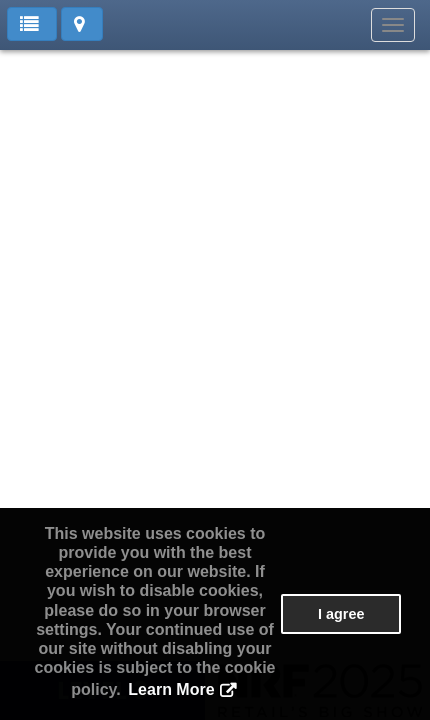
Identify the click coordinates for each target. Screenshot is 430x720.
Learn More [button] (171, 689)
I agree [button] (341, 614)
